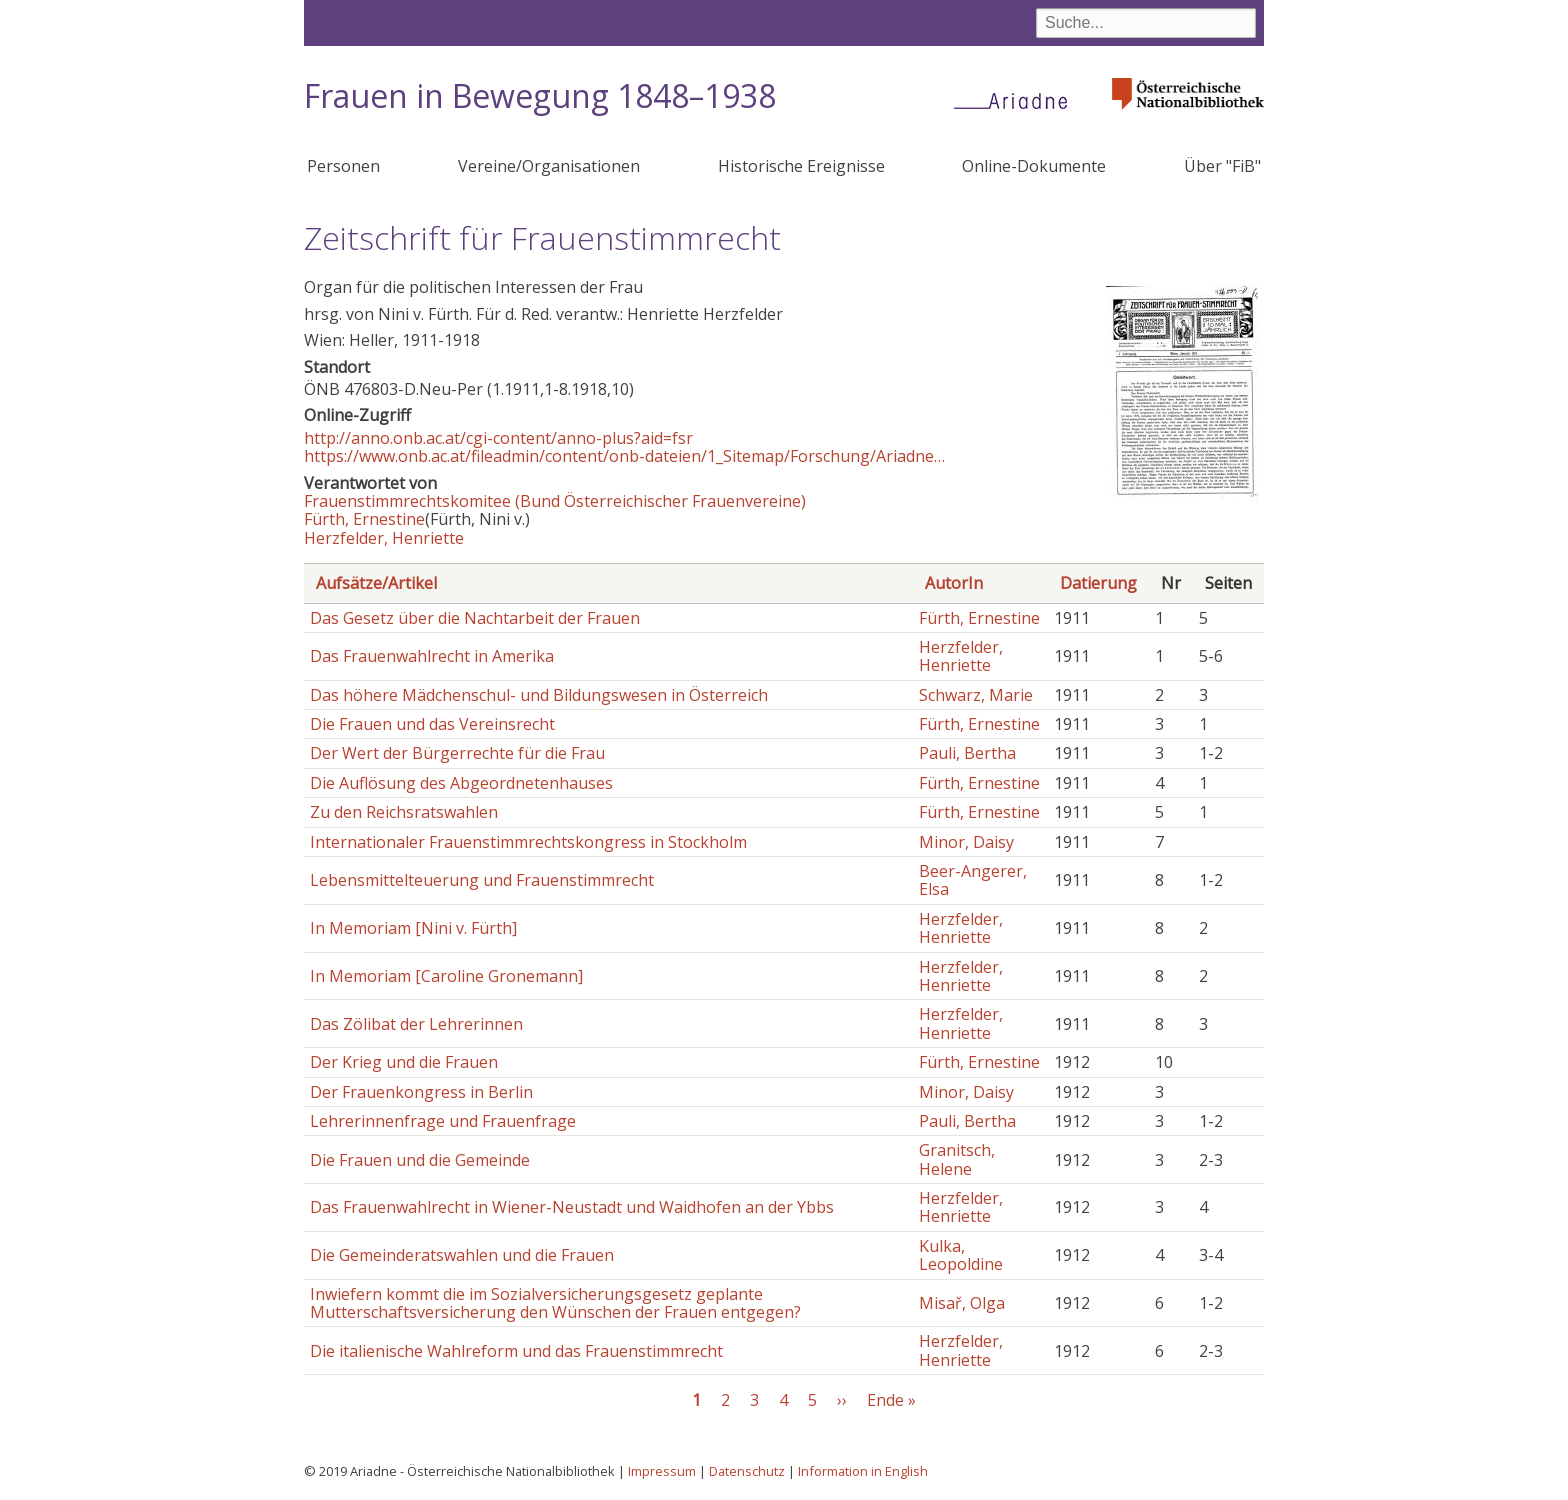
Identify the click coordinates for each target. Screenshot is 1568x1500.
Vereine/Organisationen (549, 166)
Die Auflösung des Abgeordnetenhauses (461, 783)
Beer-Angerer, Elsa (973, 880)
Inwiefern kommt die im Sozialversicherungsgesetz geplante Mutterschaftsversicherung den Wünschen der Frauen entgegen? (555, 1303)
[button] (1185, 500)
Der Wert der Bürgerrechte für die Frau (457, 753)
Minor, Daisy (966, 842)
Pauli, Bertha (967, 753)
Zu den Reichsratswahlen (404, 812)
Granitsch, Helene (957, 1159)
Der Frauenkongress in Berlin (421, 1092)
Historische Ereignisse (801, 166)
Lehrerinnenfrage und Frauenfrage (443, 1121)
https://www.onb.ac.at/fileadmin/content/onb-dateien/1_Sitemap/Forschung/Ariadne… (624, 456)
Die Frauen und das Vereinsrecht (432, 724)
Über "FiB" (1222, 166)
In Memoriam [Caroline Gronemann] (446, 976)
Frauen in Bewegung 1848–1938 (540, 95)
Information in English (863, 1471)
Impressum (662, 1471)
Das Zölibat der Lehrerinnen (416, 1024)
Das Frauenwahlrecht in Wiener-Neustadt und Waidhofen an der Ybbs (572, 1207)
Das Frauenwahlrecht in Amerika (432, 656)
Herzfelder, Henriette (384, 538)
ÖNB (322, 389)
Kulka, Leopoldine (961, 1255)
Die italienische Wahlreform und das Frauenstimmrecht (516, 1351)
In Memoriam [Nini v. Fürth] (413, 928)
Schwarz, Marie (976, 695)
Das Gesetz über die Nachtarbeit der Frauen (475, 618)
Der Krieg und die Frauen (404, 1062)
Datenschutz (747, 1471)
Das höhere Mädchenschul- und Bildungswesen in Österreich (539, 695)
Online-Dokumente (1034, 166)
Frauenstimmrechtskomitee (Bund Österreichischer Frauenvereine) (555, 501)
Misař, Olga (962, 1303)
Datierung (1098, 583)
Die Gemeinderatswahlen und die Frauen (462, 1255)
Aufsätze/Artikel (376, 583)
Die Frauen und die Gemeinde (420, 1160)
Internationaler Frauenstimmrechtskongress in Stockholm (528, 842)
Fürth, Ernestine (364, 519)
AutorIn (954, 583)
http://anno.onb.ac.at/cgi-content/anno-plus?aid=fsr (498, 438)
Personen (343, 166)
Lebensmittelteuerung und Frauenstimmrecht (482, 880)
